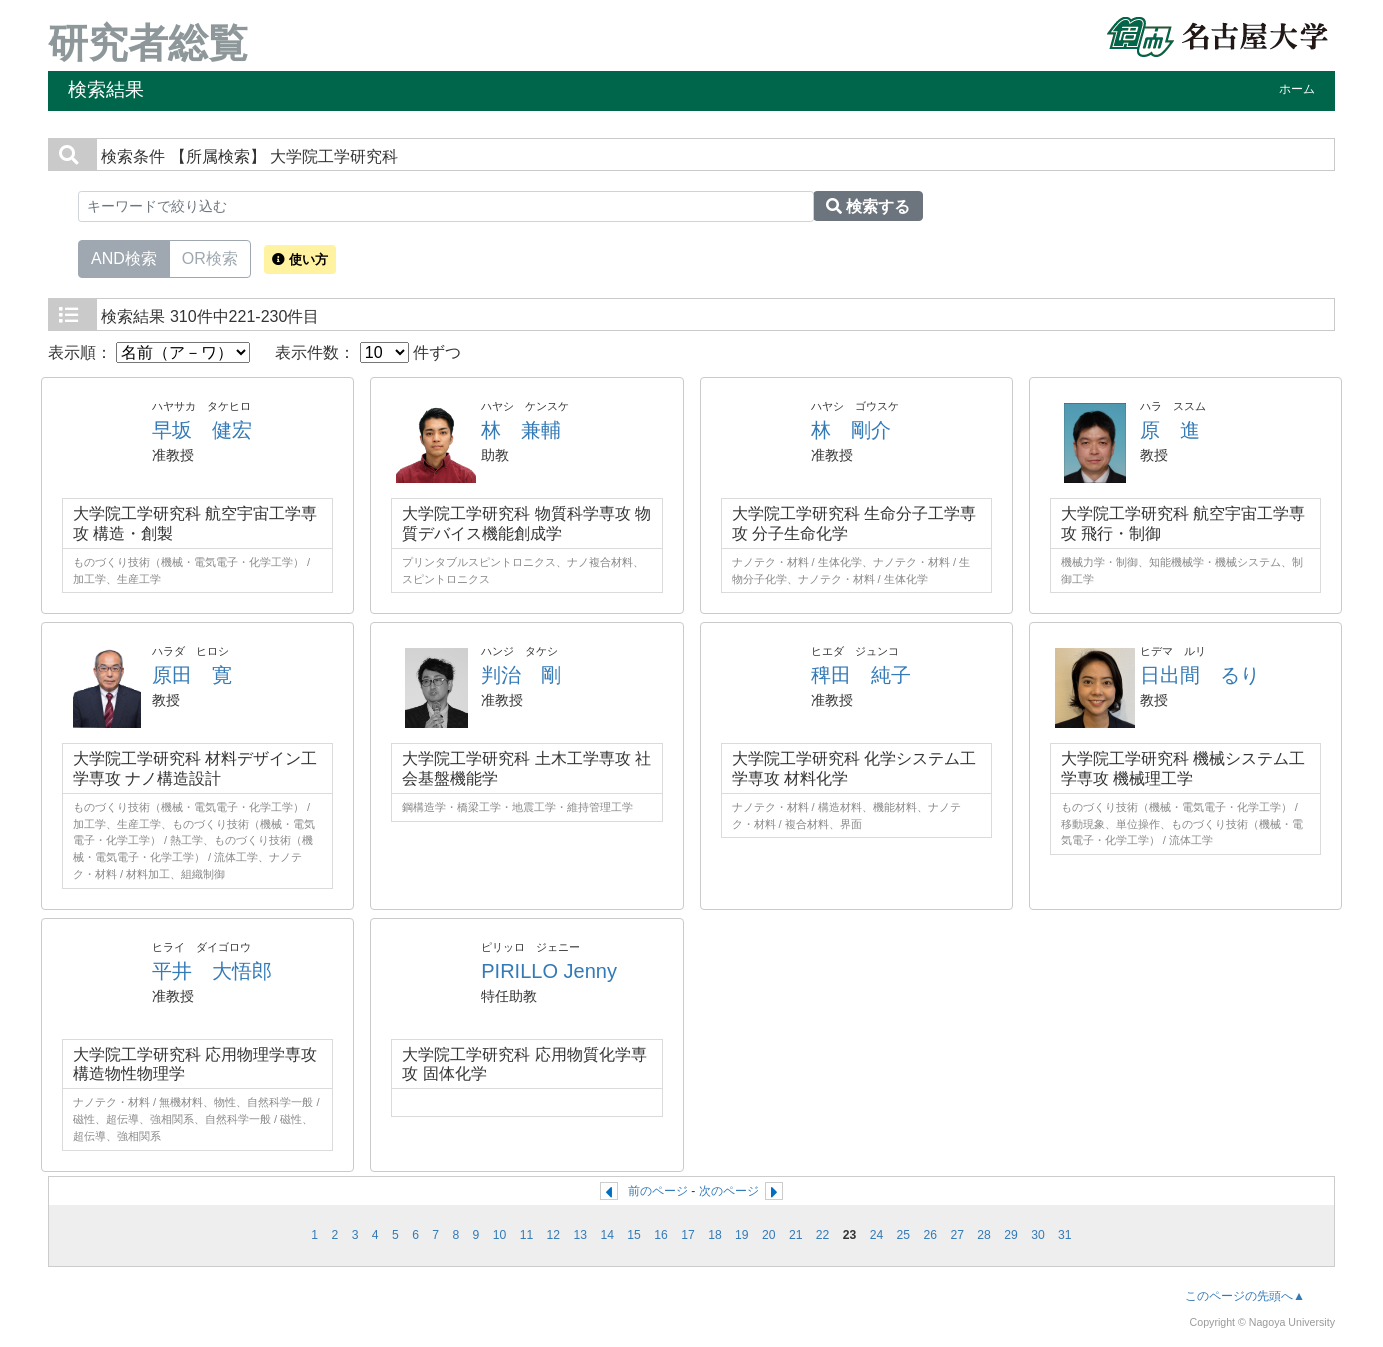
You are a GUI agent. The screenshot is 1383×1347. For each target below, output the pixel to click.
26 (931, 1235)
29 (1011, 1235)
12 (554, 1235)
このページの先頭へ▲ (1245, 1296)
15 (634, 1235)
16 (661, 1235)
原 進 (1170, 430)
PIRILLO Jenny (549, 971)
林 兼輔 (521, 430)
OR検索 (210, 257)
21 (796, 1235)
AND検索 (124, 257)
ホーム (1297, 89)
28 (984, 1235)
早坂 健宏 (202, 430)
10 (500, 1235)
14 (607, 1235)
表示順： (149, 352)
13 (581, 1235)
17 (688, 1235)
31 (1065, 1235)
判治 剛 (521, 675)
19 (742, 1235)
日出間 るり (1200, 675)
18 (715, 1235)
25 (904, 1235)
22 (823, 1235)
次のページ (729, 1191)
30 (1038, 1235)
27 (957, 1235)
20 (769, 1235)
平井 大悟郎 (212, 971)
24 (877, 1235)
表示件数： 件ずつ (368, 352)
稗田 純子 (861, 675)
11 (527, 1235)
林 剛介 (851, 430)
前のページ (658, 1191)
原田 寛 (192, 675)
